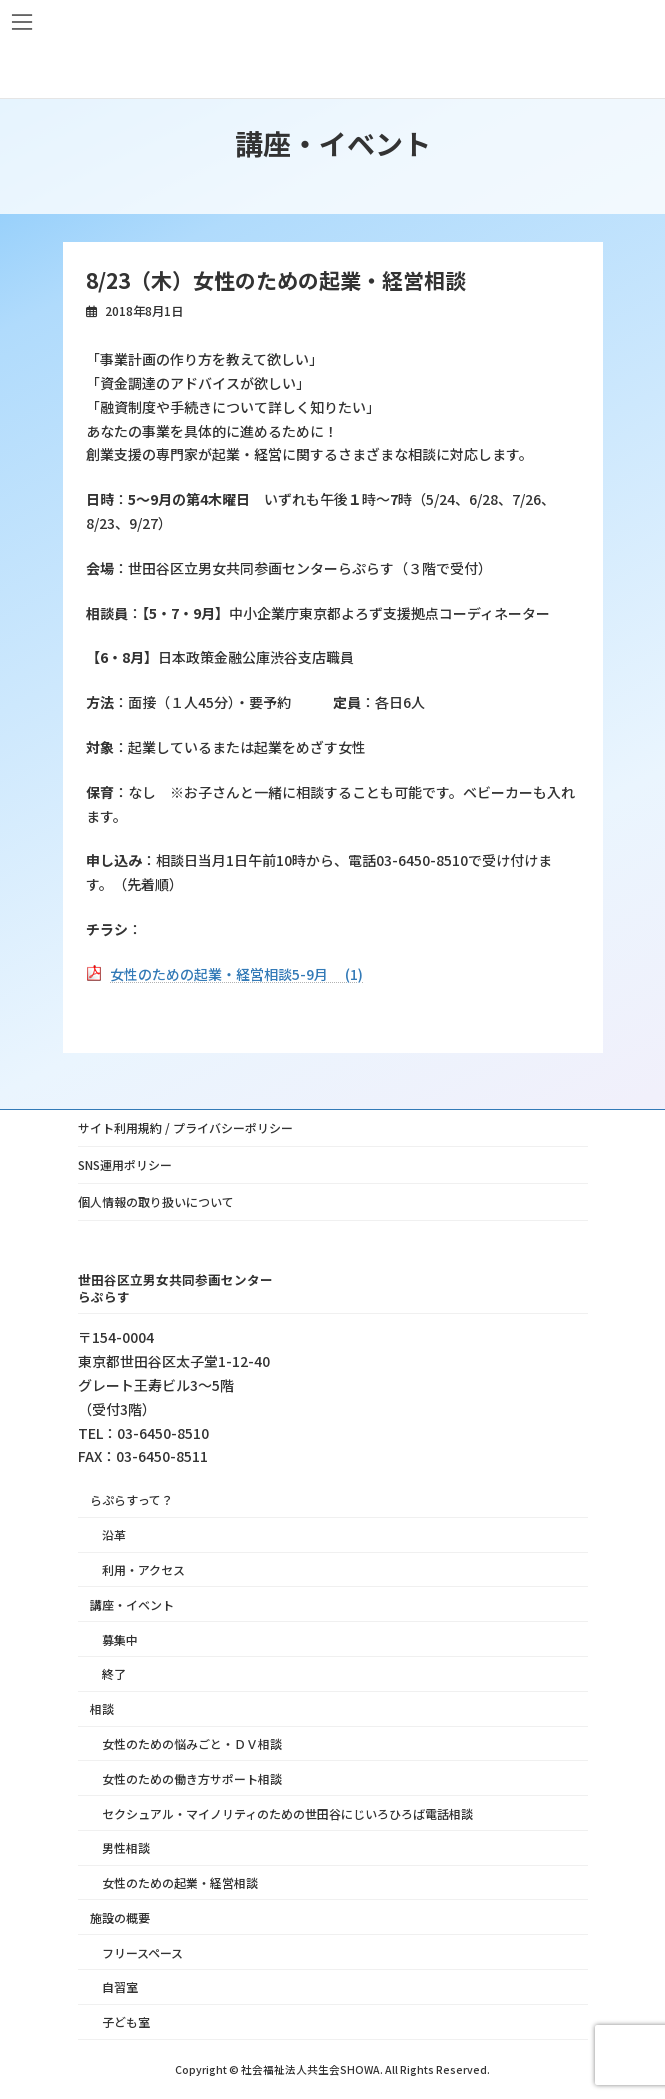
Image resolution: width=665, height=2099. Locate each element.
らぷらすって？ (131, 1499)
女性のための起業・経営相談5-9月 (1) (236, 974)
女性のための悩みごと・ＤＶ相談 (192, 1743)
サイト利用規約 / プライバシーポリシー (185, 1127)
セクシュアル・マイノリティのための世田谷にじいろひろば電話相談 (287, 1812)
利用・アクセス (143, 1569)
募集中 (120, 1638)
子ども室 (126, 2021)
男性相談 (126, 1847)
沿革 (114, 1534)
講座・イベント (132, 1603)
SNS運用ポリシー (125, 1164)
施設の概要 (120, 1916)
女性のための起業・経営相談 (180, 1882)
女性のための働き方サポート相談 (192, 1777)
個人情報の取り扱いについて (156, 1201)
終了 (114, 1673)
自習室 (120, 1986)
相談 (102, 1708)
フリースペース (142, 1951)
